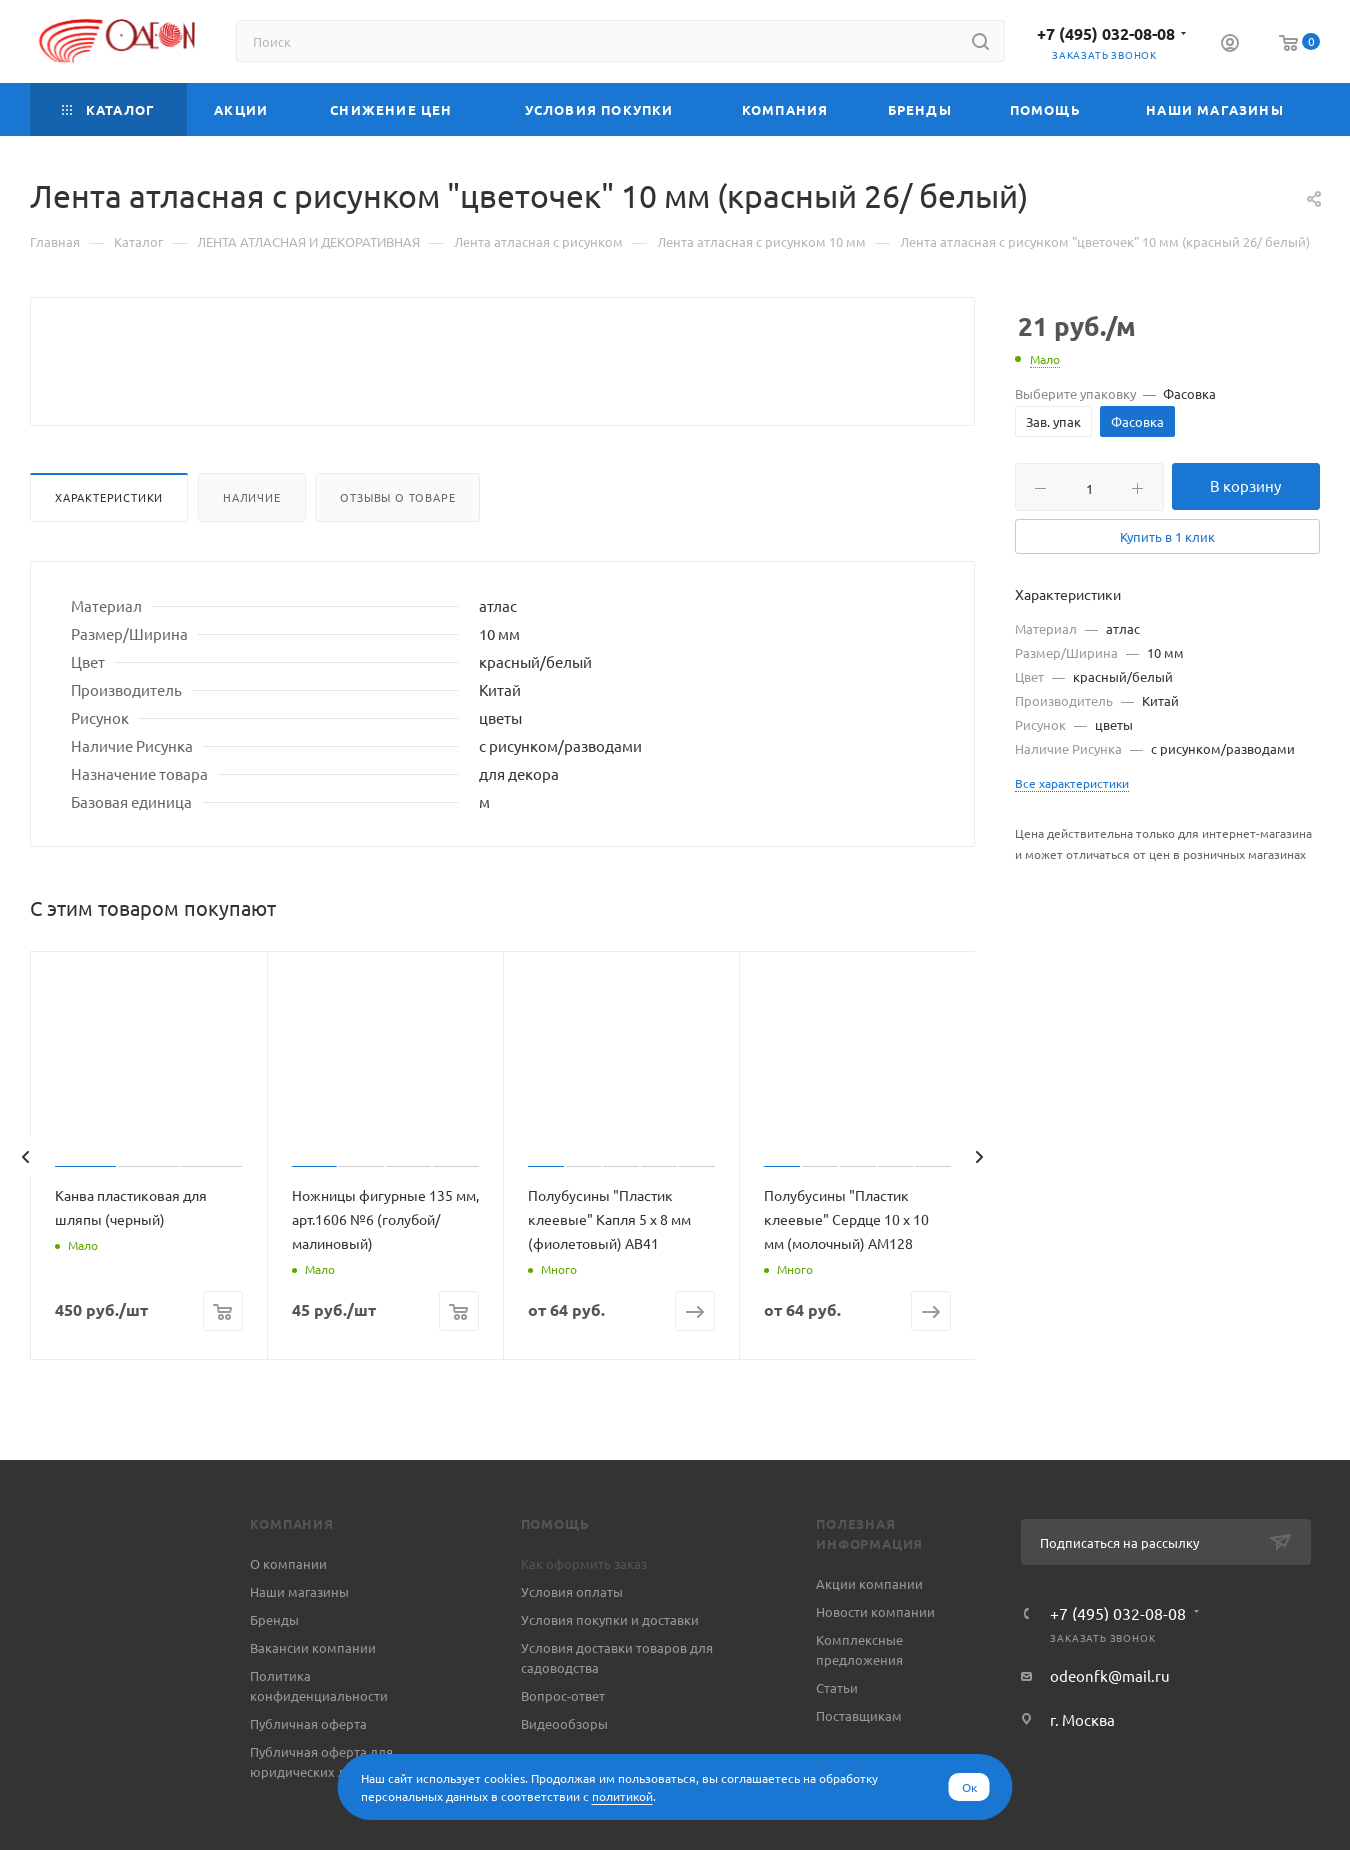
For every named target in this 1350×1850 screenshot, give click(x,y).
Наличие (252, 545)
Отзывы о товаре (397, 545)
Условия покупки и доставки (610, 1667)
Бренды (274, 1667)
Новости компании (875, 1659)
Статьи (837, 1735)
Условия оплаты (572, 1639)
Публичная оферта (308, 1771)
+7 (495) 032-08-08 (1106, 33)
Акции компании (869, 1631)
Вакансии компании (313, 1695)
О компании (288, 1611)
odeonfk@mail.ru (1110, 1723)
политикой (622, 1796)
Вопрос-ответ (563, 1743)
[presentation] (25, 1205)
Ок (969, 1787)
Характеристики (109, 545)
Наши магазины (299, 1639)
